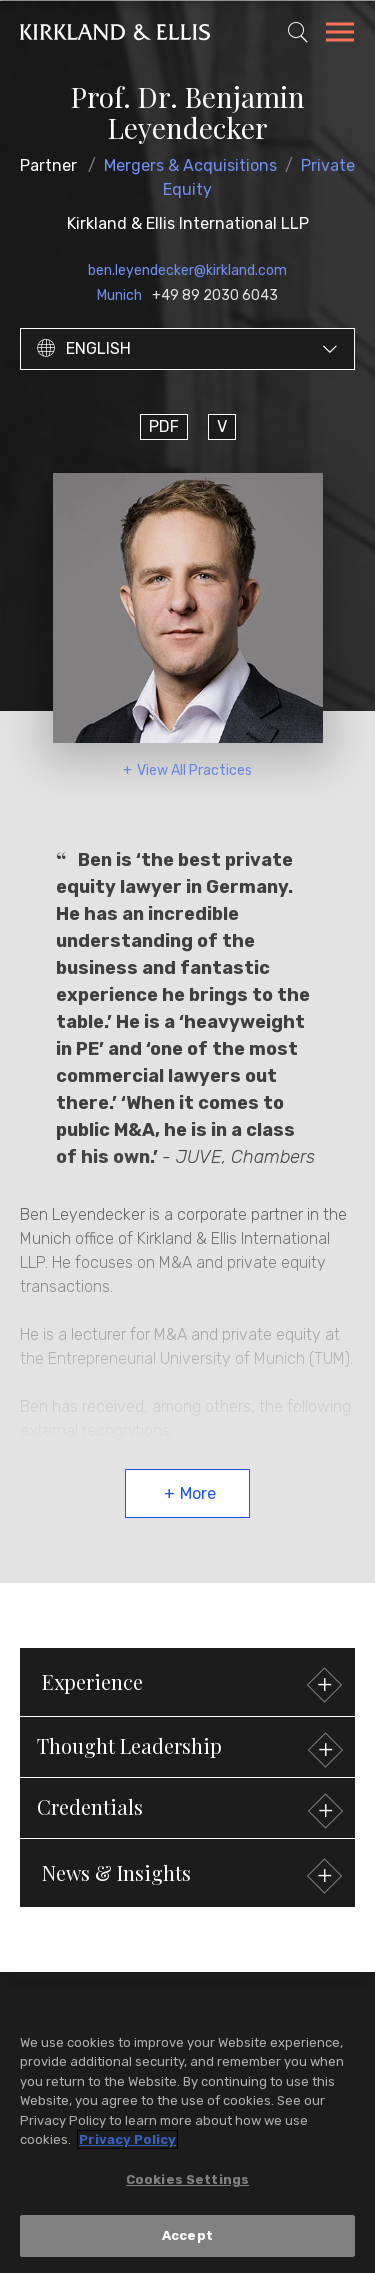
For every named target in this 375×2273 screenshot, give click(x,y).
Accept (187, 2238)
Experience (189, 1684)
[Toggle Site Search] (298, 32)
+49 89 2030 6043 (215, 295)
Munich (119, 295)
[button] (187, 1747)
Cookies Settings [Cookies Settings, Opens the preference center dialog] (187, 2182)
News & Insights (189, 1875)
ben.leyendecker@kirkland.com (187, 270)
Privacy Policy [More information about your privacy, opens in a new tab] (127, 2142)
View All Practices (194, 770)
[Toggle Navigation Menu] (340, 35)
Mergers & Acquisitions (190, 165)
